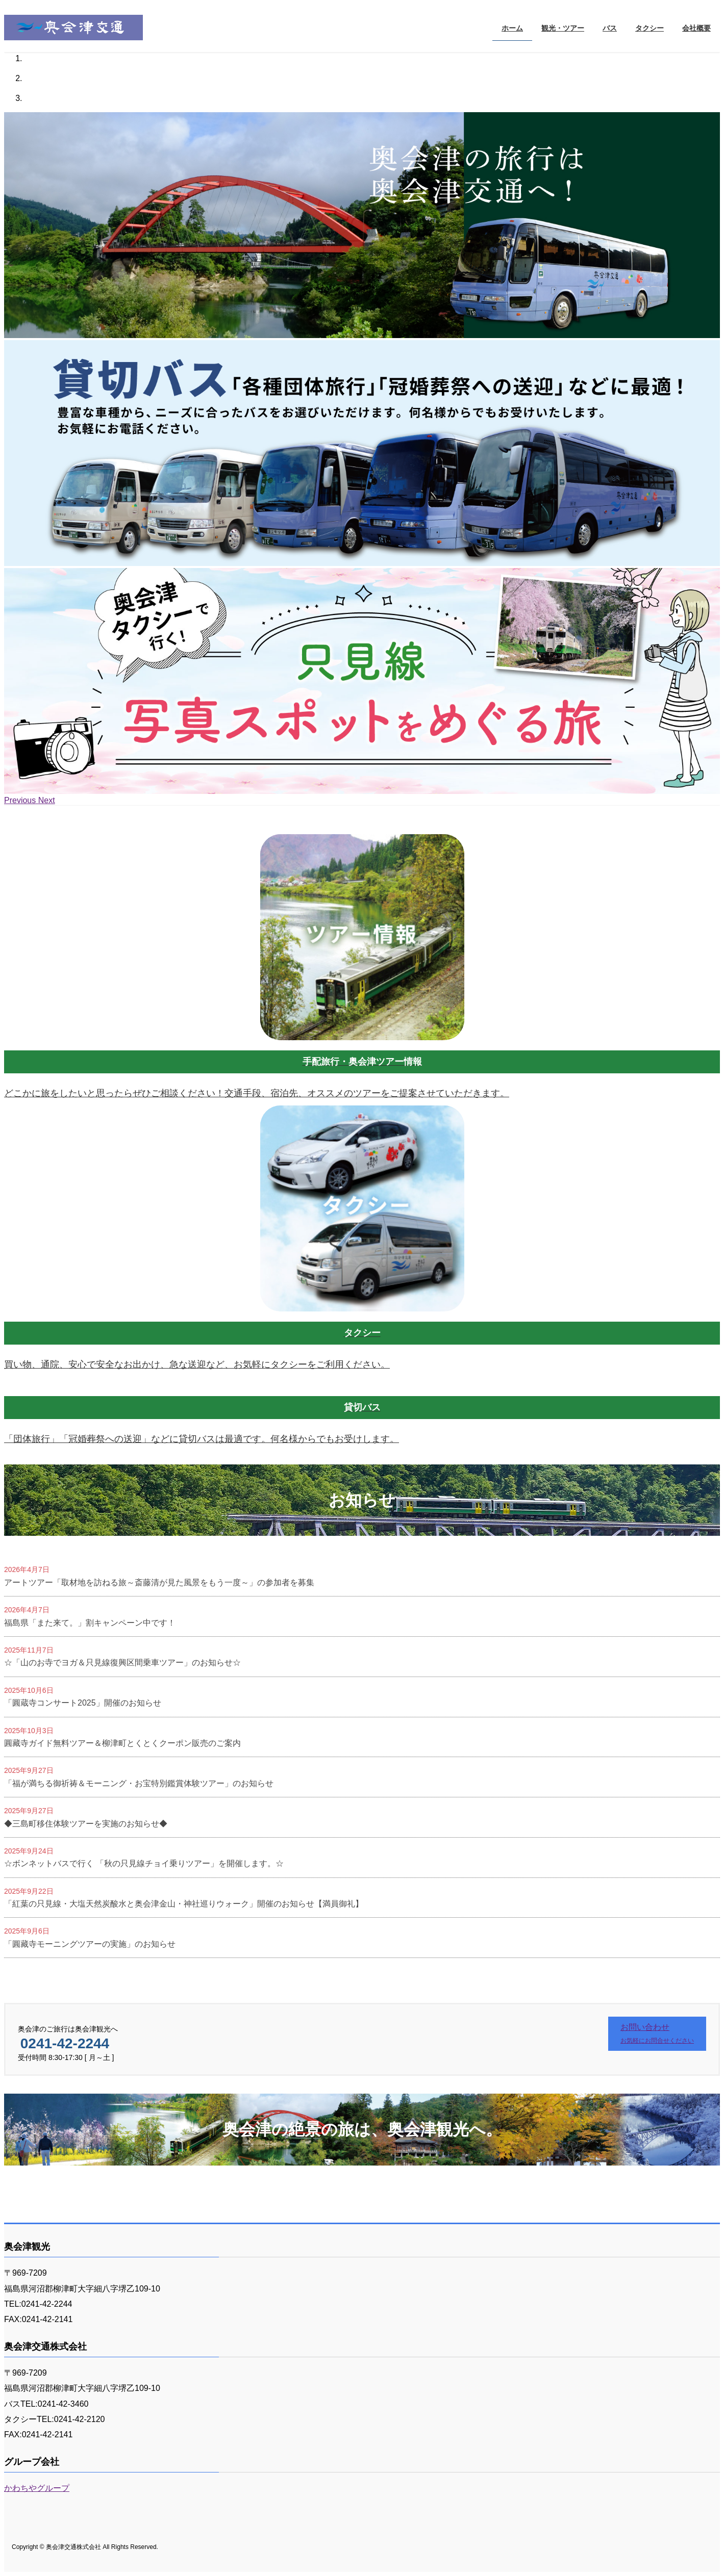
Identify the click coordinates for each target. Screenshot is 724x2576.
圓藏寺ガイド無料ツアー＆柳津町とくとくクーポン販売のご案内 (122, 1743)
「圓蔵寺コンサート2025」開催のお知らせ (82, 1702)
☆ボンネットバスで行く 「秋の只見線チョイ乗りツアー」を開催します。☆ (144, 1863)
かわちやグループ (36, 2488)
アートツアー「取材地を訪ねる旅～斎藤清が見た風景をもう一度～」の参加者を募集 (159, 1582)
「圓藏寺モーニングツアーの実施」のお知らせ (90, 1944)
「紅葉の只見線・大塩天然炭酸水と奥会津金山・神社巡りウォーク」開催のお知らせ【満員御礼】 (183, 1903)
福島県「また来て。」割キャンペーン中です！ (90, 1622)
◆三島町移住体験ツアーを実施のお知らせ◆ (85, 1823)
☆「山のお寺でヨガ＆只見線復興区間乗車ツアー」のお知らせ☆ (122, 1662)
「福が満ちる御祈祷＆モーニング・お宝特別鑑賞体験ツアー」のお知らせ (138, 1783)
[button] (21, 800)
